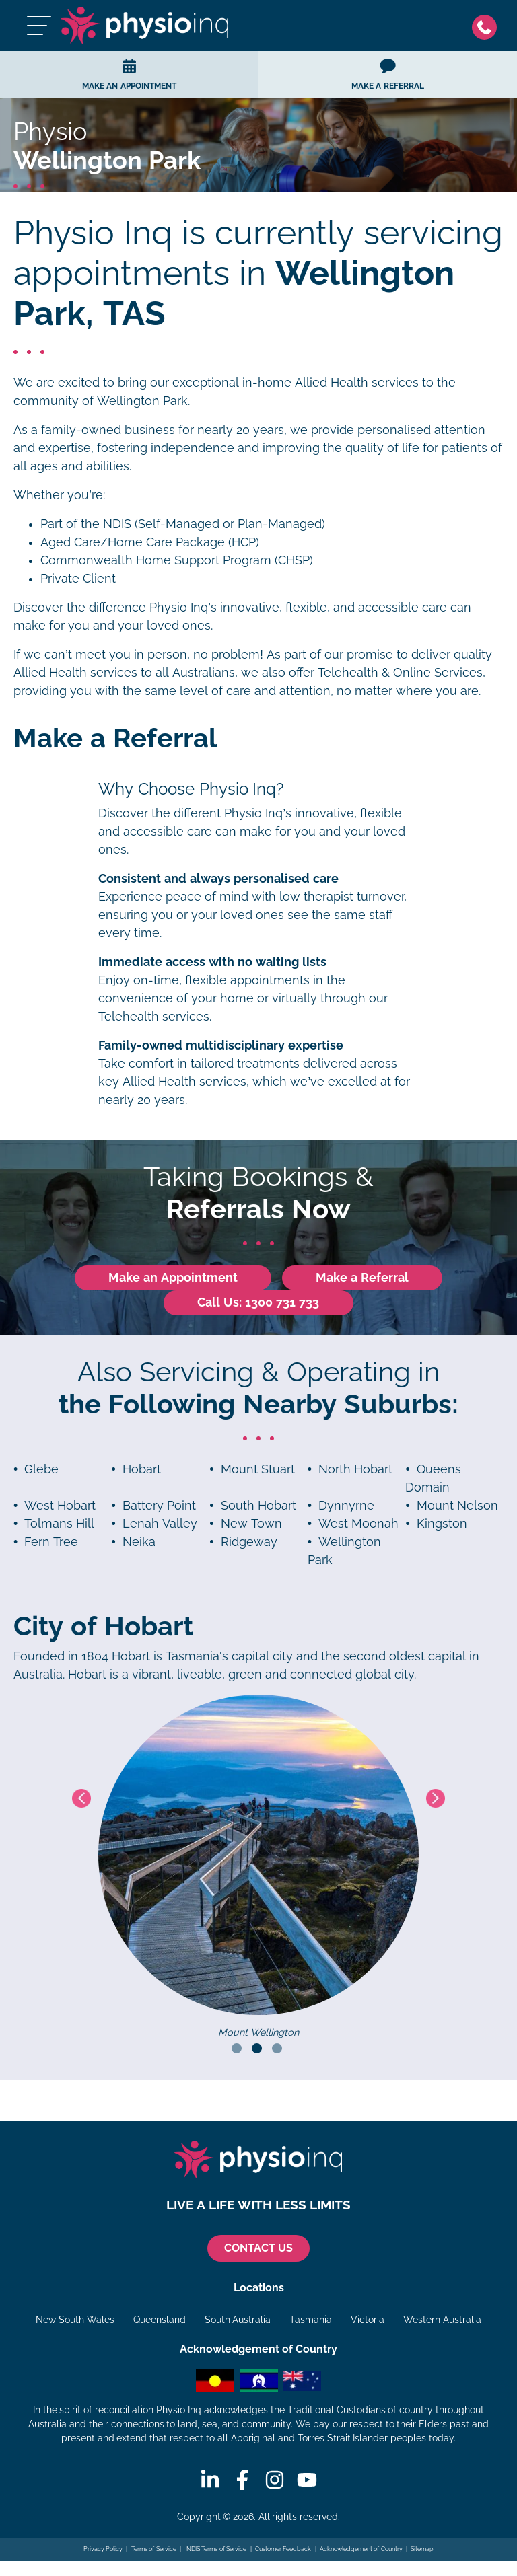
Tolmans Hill (59, 1524)
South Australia (238, 2319)
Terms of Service (153, 2549)
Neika (139, 1542)
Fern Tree (51, 1542)
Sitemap (422, 2549)
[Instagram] (275, 2480)
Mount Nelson (457, 1505)
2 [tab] (257, 2048)
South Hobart (258, 1505)
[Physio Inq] (145, 25)
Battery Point (159, 1505)
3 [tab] (277, 2048)
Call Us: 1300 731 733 (258, 1302)
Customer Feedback (283, 2549)
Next (435, 1798)
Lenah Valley (160, 1524)
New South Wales (75, 2319)
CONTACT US (258, 2248)
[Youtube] (307, 2480)
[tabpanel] (258, 1867)
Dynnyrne (346, 1505)
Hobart (142, 1469)
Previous (81, 1798)
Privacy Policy (103, 2549)
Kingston (442, 1524)
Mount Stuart (258, 1469)
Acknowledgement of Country (361, 2549)
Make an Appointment (173, 1277)
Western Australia (442, 2319)
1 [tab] (237, 2048)
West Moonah (358, 1524)
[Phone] (488, 26)
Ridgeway (249, 1542)
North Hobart (355, 1469)
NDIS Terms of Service (215, 2549)
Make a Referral (362, 1277)
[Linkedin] (210, 2480)
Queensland (159, 2319)
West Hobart (60, 1505)
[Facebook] (242, 2480)
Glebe (41, 1469)
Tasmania (310, 2319)
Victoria (367, 2319)
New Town (251, 1524)
